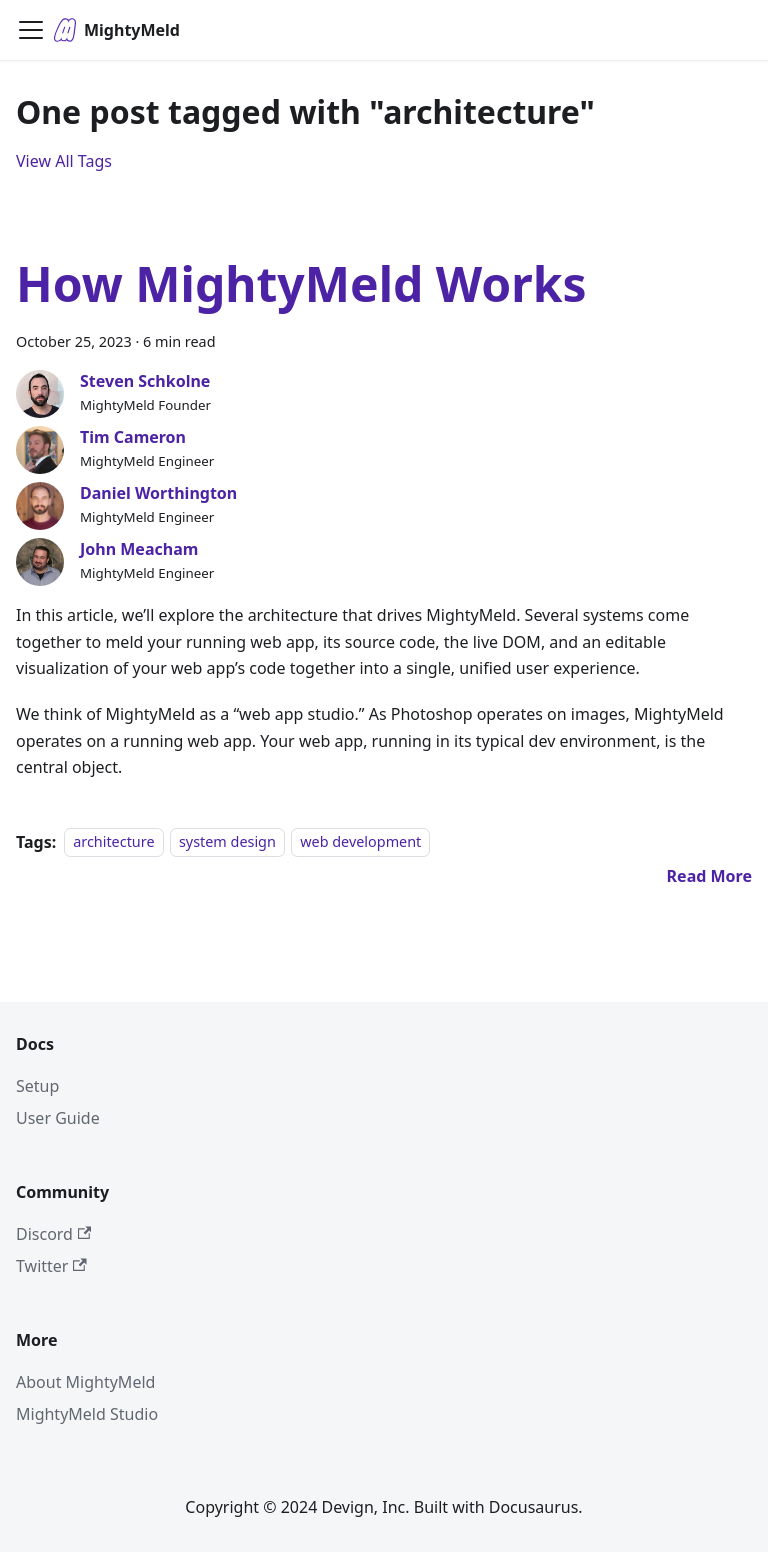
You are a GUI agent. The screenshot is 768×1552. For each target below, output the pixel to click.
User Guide (58, 1118)
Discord (53, 1234)
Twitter (51, 1266)
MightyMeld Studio (87, 1414)
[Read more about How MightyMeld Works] (709, 876)
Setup (37, 1086)
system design (227, 842)
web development (360, 842)
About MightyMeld (85, 1382)
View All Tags (64, 161)
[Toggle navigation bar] (31, 30)
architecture (113, 842)
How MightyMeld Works (301, 283)
